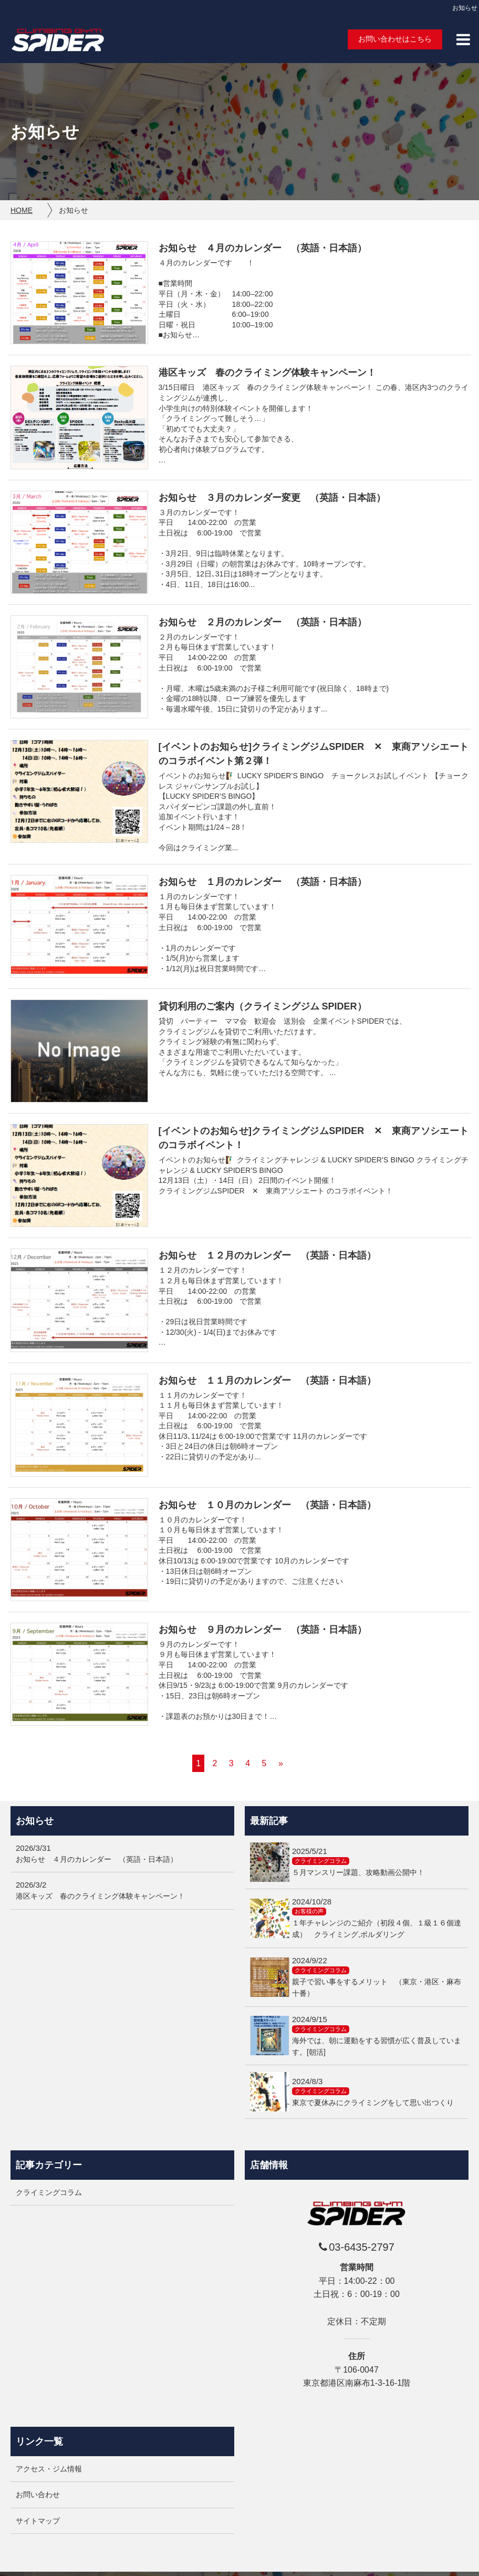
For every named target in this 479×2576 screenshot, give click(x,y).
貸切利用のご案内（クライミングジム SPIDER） (263, 1006)
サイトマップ (38, 2521)
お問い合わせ (38, 2495)
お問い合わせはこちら (395, 39)
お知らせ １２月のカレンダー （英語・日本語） (267, 1255)
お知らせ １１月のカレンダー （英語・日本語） (267, 1380)
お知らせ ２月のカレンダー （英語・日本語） (263, 622)
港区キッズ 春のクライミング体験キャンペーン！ (267, 372)
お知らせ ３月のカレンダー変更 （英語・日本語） (272, 497)
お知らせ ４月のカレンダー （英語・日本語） (263, 248)
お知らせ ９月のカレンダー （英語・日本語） (263, 1629)
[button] (463, 39)
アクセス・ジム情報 (49, 2469)
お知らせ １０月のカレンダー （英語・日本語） (267, 1505)
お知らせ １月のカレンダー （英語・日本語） (263, 882)
